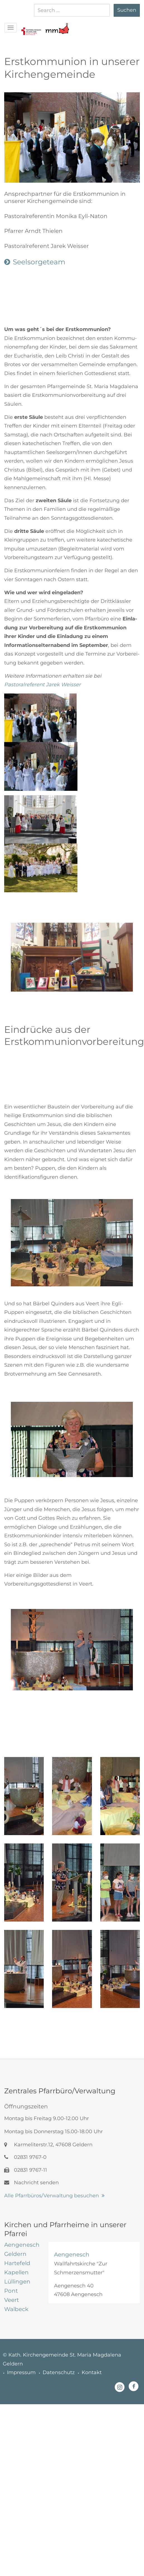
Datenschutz (59, 2372)
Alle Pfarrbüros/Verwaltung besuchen (51, 2196)
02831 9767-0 (25, 2157)
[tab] (22, 2245)
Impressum (21, 2372)
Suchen (126, 10)
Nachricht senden (31, 2182)
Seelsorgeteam (39, 262)
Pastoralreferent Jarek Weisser (42, 685)
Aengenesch (71, 2254)
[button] (31, 25)
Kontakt (92, 2372)
